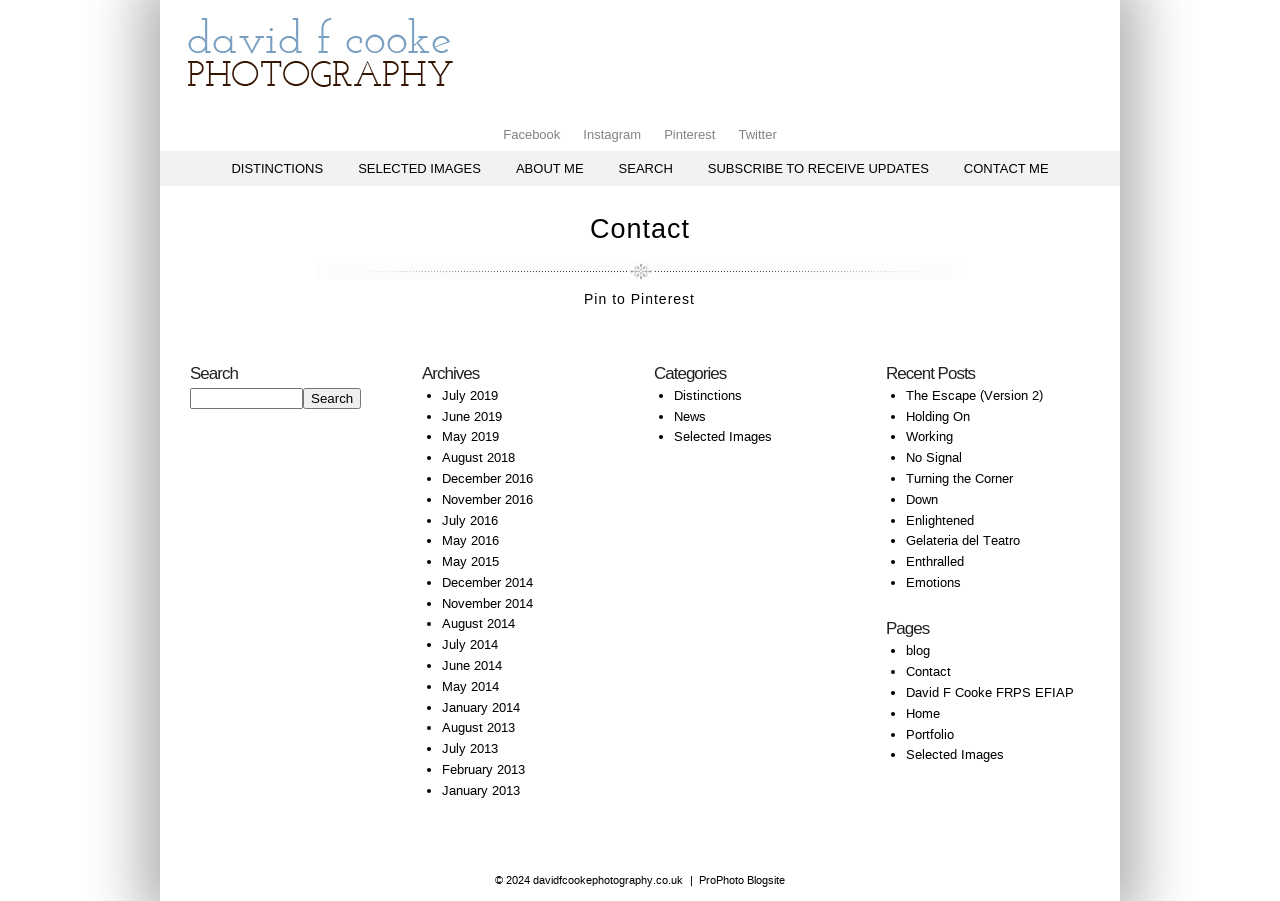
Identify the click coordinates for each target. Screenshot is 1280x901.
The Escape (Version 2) (974, 395)
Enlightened (940, 520)
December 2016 (487, 478)
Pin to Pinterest (639, 299)
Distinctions (277, 168)
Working (929, 436)
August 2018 (478, 457)
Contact (928, 671)
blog (918, 650)
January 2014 (481, 707)
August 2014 (478, 623)
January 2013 (481, 790)
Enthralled (935, 561)
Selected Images (419, 168)
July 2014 (470, 644)
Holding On (938, 416)
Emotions (933, 582)
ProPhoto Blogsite (742, 880)
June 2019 (472, 416)
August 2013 (478, 727)
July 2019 (470, 395)
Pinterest (689, 134)
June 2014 (472, 665)
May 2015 (470, 561)
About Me (550, 168)
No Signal (934, 457)
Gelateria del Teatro (963, 540)
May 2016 (470, 540)
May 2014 (470, 686)
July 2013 (470, 748)
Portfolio (930, 734)
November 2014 (487, 603)
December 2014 (487, 582)
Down (922, 499)
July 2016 (470, 520)
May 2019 (470, 436)
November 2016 (487, 499)
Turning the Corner (959, 478)
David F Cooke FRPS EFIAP (990, 692)
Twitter (757, 134)
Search (646, 168)
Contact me (1006, 168)
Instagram (612, 134)
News (690, 416)
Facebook (531, 134)
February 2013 (483, 769)
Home (923, 713)
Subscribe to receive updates (818, 168)
